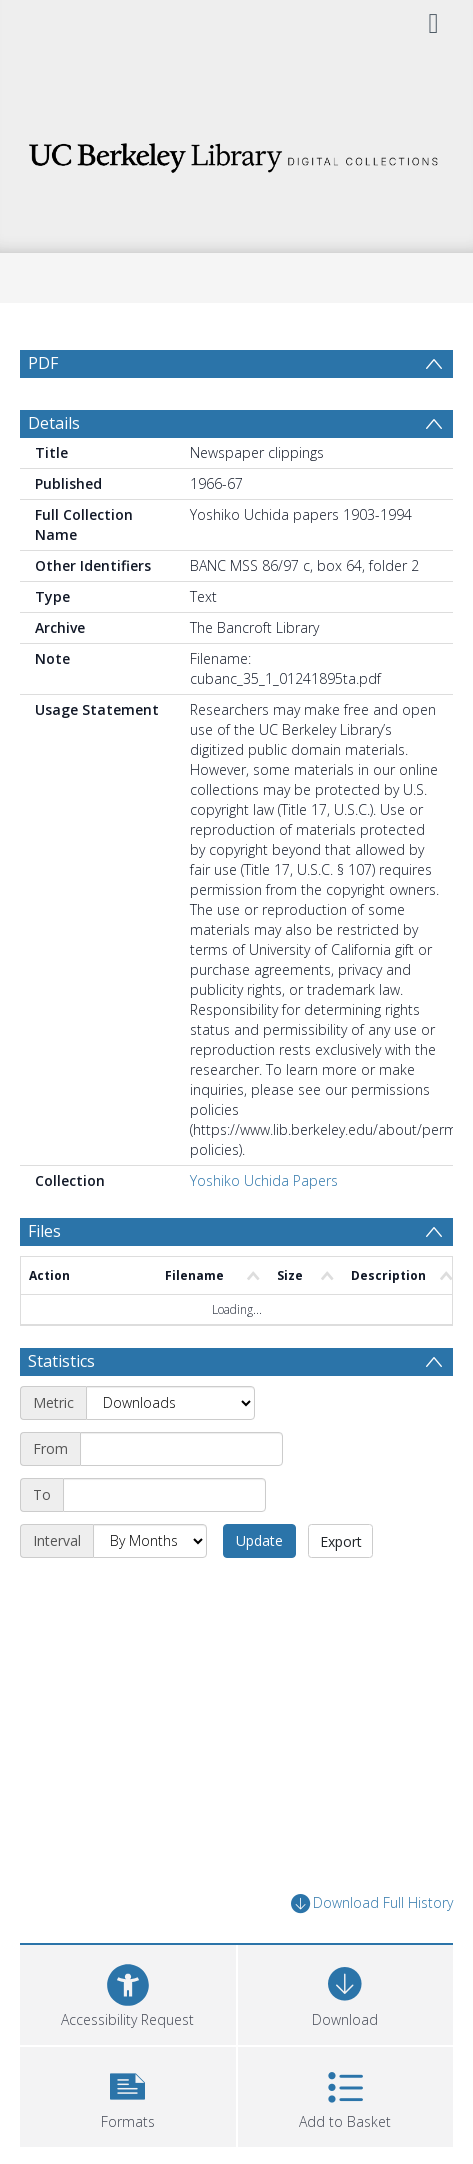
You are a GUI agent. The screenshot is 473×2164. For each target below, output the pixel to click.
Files (44, 1231)
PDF (43, 363)
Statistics (61, 1361)
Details (54, 423)
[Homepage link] (236, 152)
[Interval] (150, 1541)
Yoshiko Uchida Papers (264, 1180)
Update (259, 1540)
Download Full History (372, 1903)
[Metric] (170, 1403)
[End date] (164, 1495)
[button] (128, 2094)
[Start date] (181, 1449)
